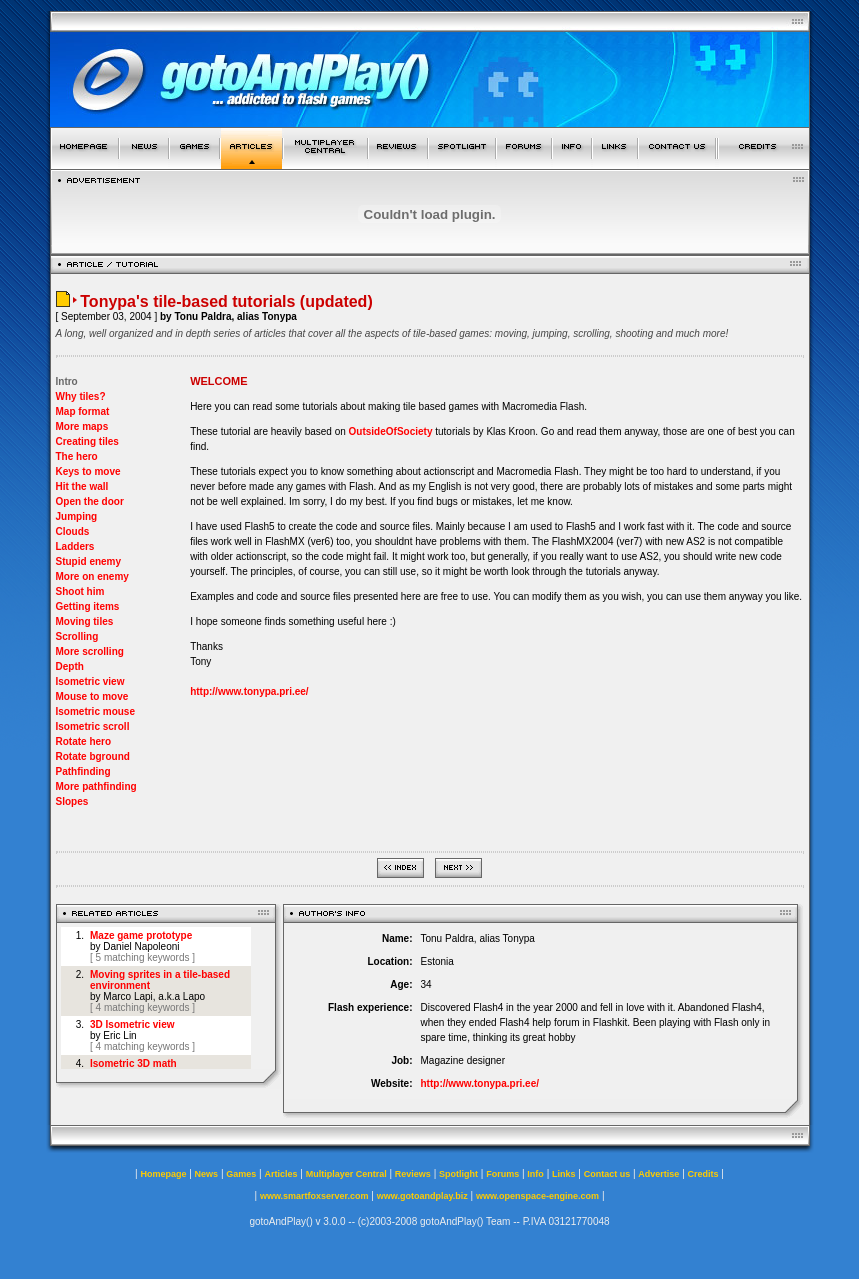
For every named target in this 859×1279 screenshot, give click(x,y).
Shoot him (80, 591)
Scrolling (77, 636)
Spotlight (458, 1174)
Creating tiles (87, 441)
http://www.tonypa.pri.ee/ (249, 691)
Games (241, 1174)
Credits (703, 1174)
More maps (82, 426)
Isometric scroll (93, 726)
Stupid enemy (89, 561)
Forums (502, 1174)
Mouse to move (92, 696)
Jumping (77, 516)
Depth (70, 666)
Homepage (163, 1174)
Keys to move (88, 471)
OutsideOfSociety (391, 431)
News (207, 1174)
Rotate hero (84, 741)
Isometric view (90, 681)
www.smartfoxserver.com (314, 1196)
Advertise (658, 1174)
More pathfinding (96, 786)
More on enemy (92, 576)
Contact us (607, 1174)
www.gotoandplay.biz (422, 1196)
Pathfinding (83, 771)
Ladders (75, 546)
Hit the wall (82, 486)
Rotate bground (93, 756)
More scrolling (90, 651)
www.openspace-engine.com (537, 1196)
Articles (280, 1174)
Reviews (413, 1174)
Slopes (72, 801)
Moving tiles (85, 621)
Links (564, 1174)
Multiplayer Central (346, 1174)
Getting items (88, 606)
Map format (83, 411)
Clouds (73, 531)
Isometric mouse (95, 711)
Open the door (90, 501)
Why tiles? (81, 396)
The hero (77, 456)
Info (535, 1174)
